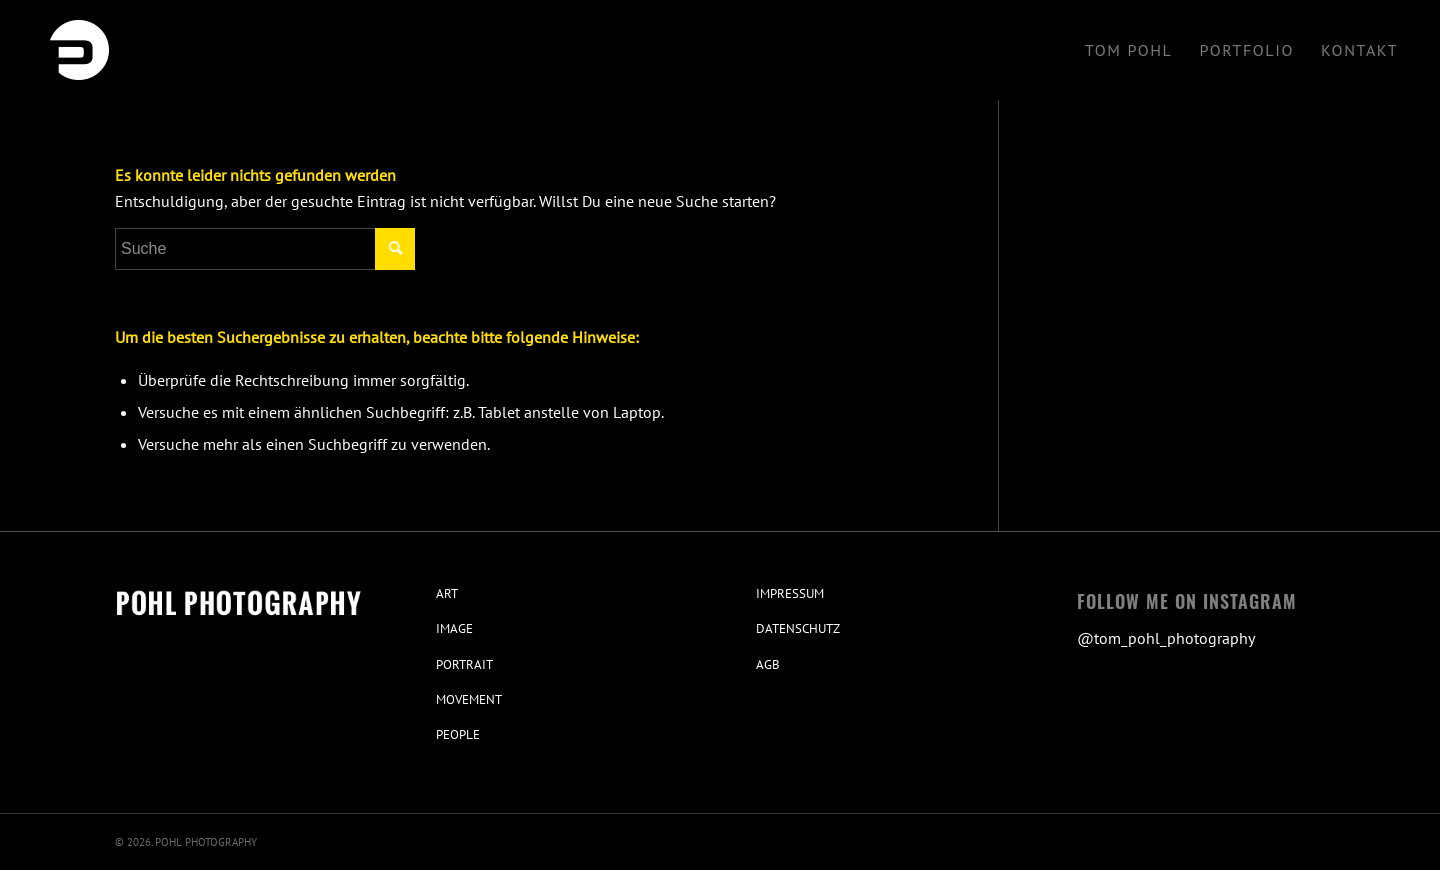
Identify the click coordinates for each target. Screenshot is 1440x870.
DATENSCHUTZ (798, 628)
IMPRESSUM (790, 593)
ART (447, 593)
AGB (768, 664)
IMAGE (454, 628)
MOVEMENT (469, 699)
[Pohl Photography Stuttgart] (79, 50)
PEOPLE (458, 734)
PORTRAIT (464, 664)
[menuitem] (1128, 50)
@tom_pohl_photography (1166, 638)
